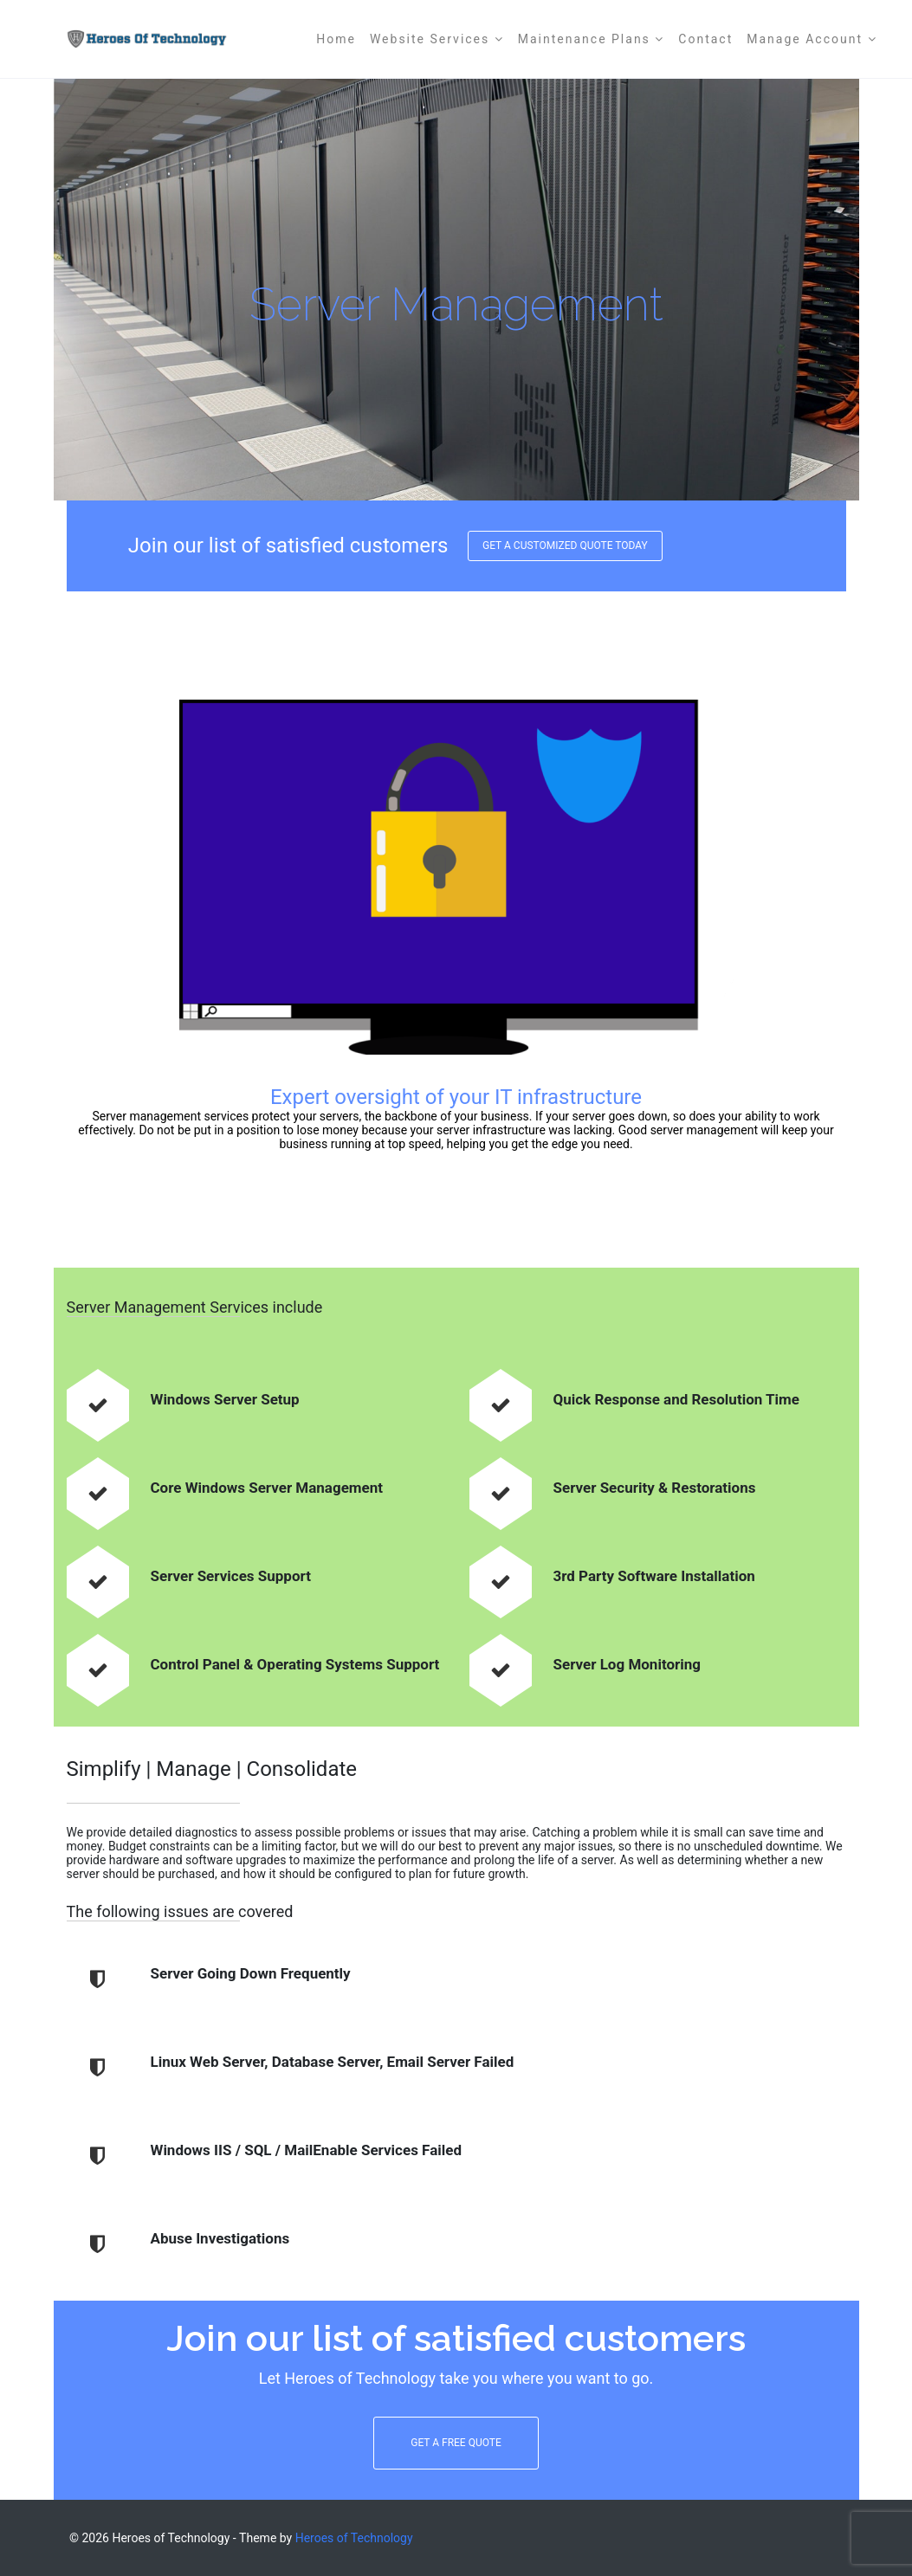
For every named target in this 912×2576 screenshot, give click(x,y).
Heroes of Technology (354, 2538)
